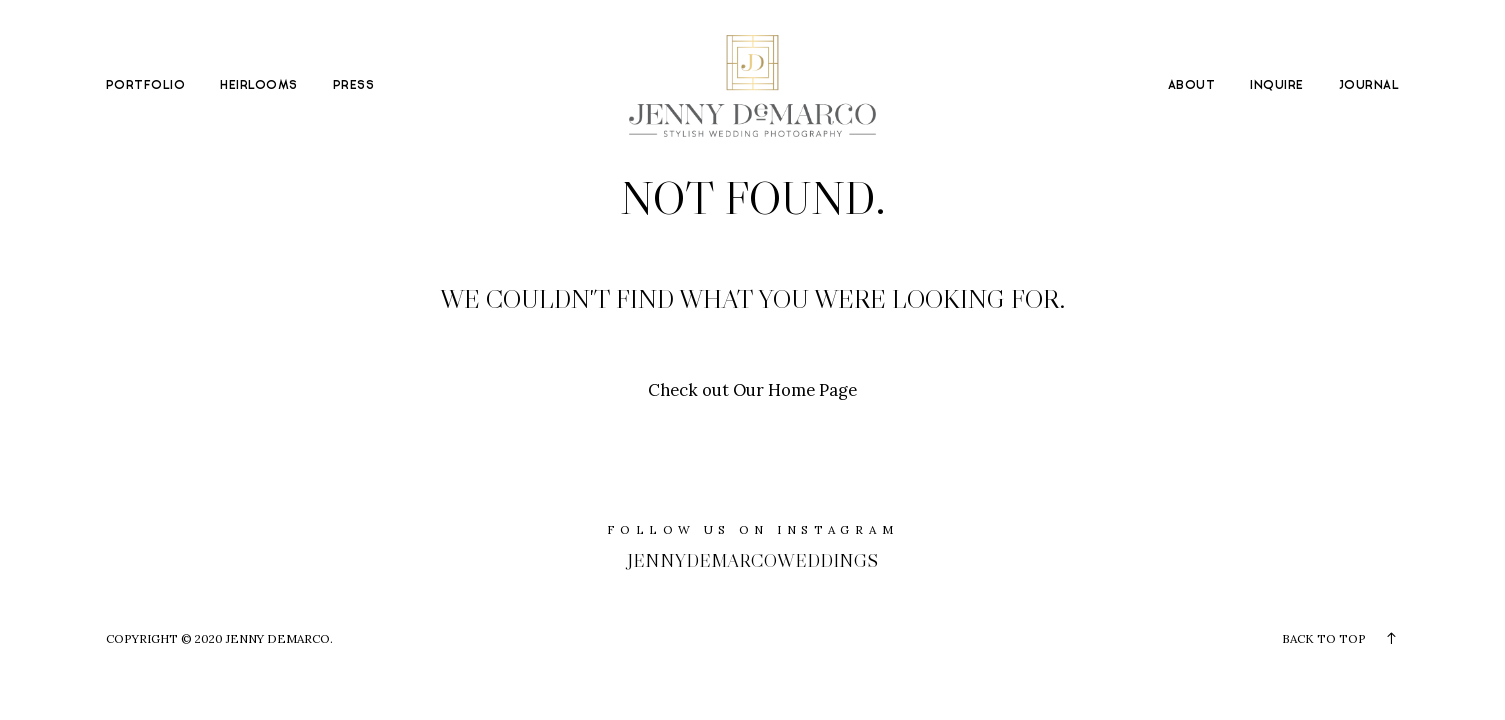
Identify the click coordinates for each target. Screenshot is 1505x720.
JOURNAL (1369, 85)
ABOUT (1191, 85)
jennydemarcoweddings (752, 560)
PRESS (353, 85)
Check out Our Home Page (752, 390)
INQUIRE (1276, 85)
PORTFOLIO (145, 85)
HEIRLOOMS (258, 85)
